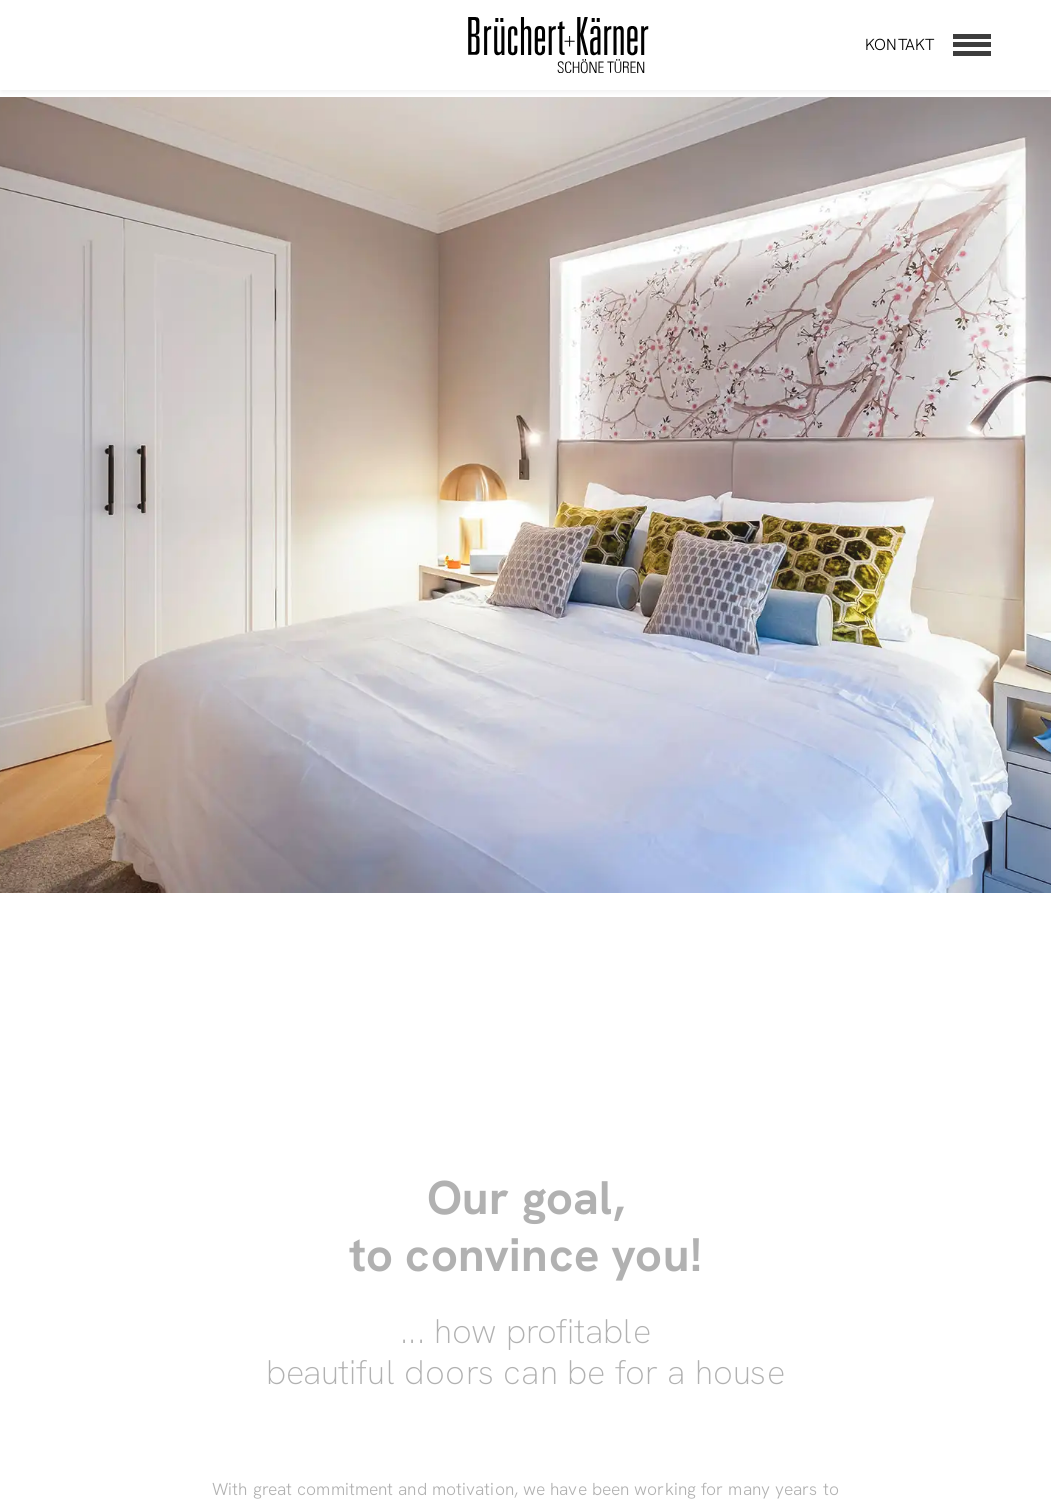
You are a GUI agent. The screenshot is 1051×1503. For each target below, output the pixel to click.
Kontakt (899, 44)
